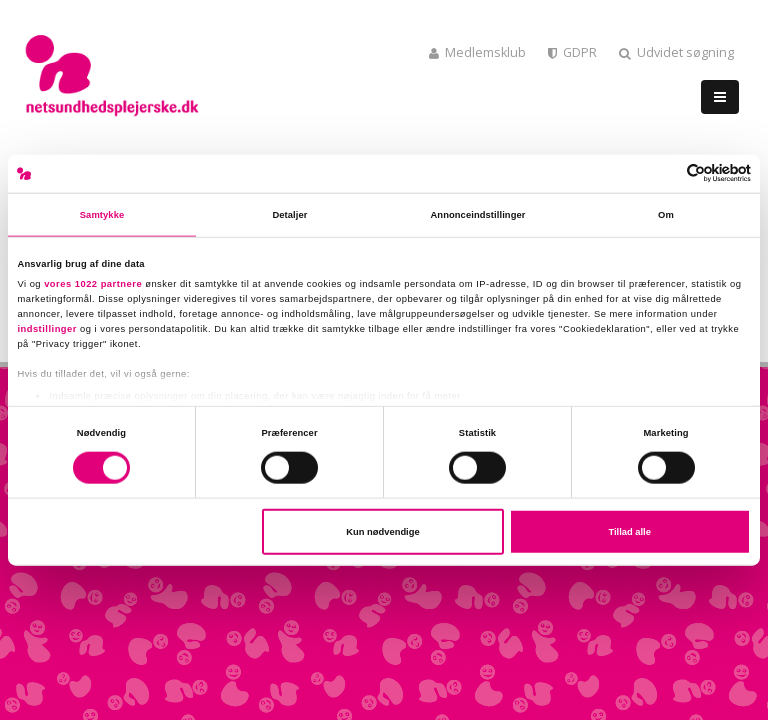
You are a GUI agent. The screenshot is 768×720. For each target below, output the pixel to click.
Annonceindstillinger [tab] (477, 215)
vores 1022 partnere (93, 283)
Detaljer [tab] (289, 215)
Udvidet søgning (676, 52)
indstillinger (47, 328)
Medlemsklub (477, 52)
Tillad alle (629, 532)
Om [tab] (666, 215)
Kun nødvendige (382, 532)
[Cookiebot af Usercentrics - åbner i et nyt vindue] (663, 173)
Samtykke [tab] (102, 215)
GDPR (572, 52)
